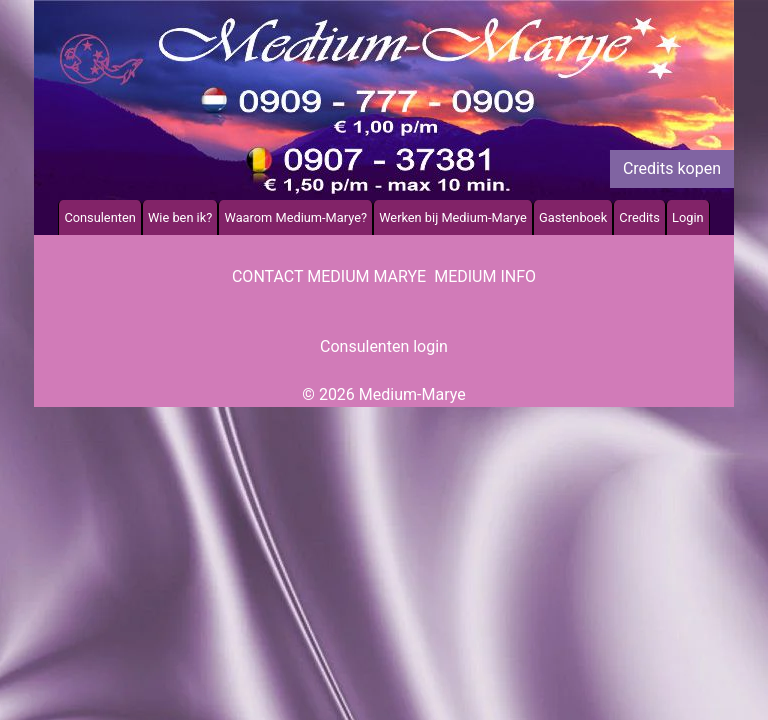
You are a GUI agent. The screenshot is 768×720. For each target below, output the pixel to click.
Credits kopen (672, 168)
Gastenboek (573, 217)
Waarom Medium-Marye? (296, 217)
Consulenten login (384, 346)
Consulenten (99, 217)
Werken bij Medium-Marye (453, 217)
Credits (639, 217)
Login (688, 217)
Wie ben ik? (180, 217)
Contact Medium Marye (329, 276)
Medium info (485, 276)
